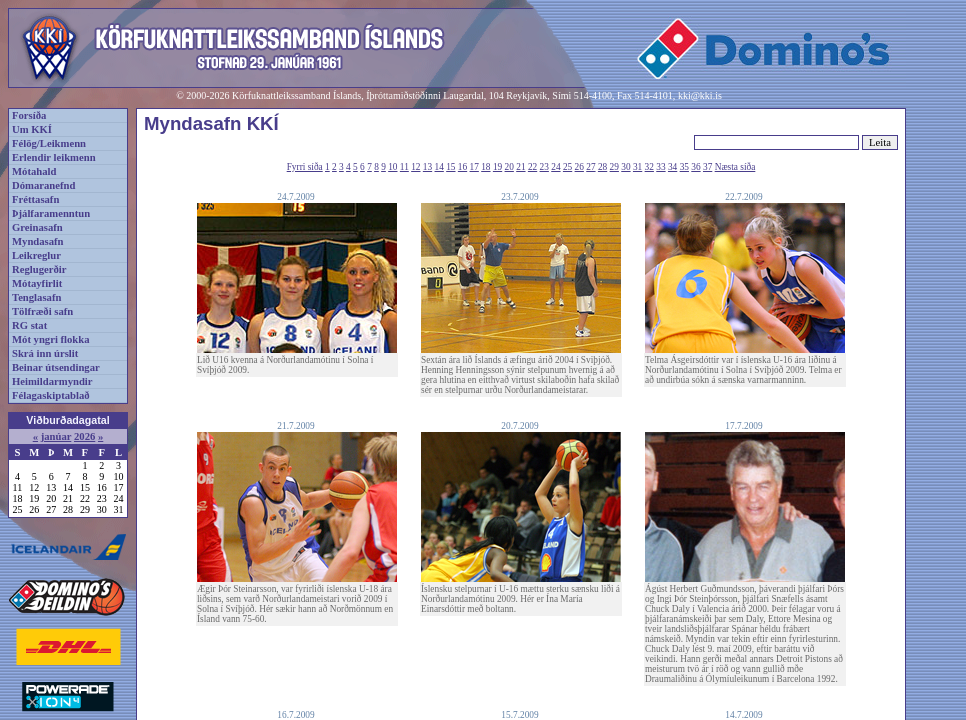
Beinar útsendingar (56, 367)
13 (427, 167)
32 (649, 167)
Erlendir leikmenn (54, 157)
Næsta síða (735, 167)
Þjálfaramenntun (51, 213)
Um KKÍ (32, 129)
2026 (84, 436)
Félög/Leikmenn (49, 143)
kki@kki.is (700, 95)
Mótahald (34, 171)
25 (567, 167)
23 (544, 167)
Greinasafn (37, 227)
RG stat (29, 325)
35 (684, 167)
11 (404, 167)
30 (625, 167)
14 (439, 167)
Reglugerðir (39, 269)
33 (660, 167)
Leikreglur (36, 255)
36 (695, 167)
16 (462, 167)
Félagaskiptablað (51, 395)
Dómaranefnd (43, 185)
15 (450, 167)
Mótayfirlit (37, 283)
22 (532, 167)
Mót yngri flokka (51, 339)
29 (614, 167)
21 (520, 167)
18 (485, 167)
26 (579, 167)
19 (497, 167)
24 (555, 167)
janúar (56, 436)
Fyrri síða (305, 167)
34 (672, 167)
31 (637, 167)
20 (509, 167)
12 (415, 167)
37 (707, 167)
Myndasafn (38, 241)
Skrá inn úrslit (45, 353)
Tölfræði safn (42, 311)
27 (590, 167)
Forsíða (29, 115)
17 (474, 167)
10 (392, 167)
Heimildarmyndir (52, 381)
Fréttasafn (35, 199)
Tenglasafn (36, 297)
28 (602, 167)
